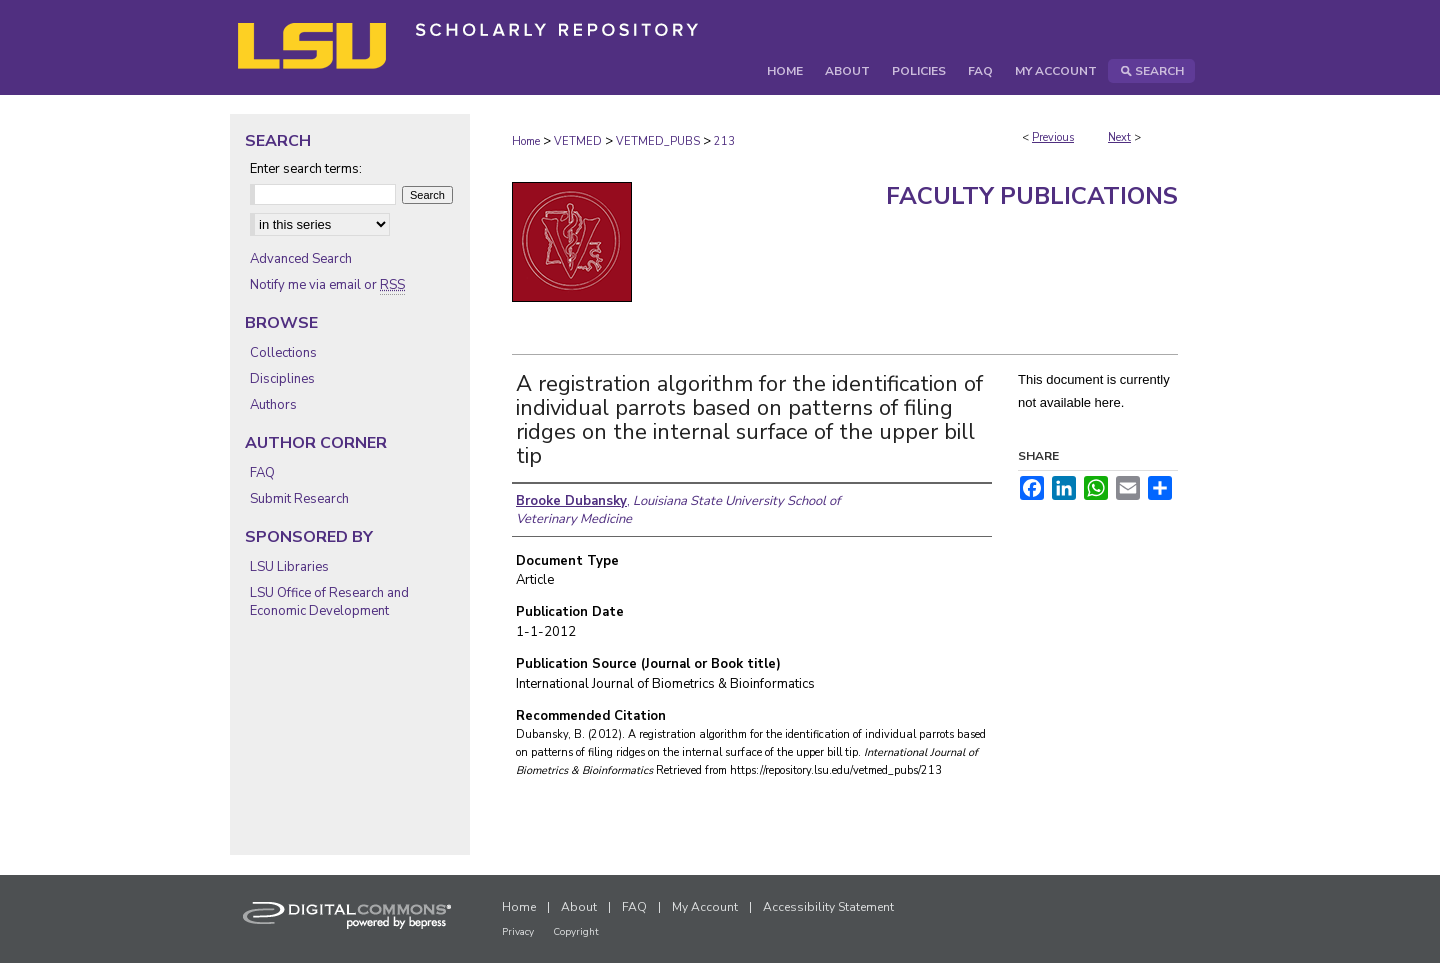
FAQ (262, 473)
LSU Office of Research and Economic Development (329, 602)
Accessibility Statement (828, 907)
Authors (273, 405)
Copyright (576, 932)
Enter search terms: (306, 169)
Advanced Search (301, 259)
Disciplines (282, 379)
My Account (705, 907)
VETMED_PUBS (658, 141)
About (579, 907)
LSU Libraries (289, 567)
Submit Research (299, 499)
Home (526, 141)
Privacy (518, 932)
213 (724, 141)
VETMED (578, 141)
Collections (283, 353)
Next (1119, 137)
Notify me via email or (327, 285)
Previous (1053, 137)
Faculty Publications (1032, 196)
